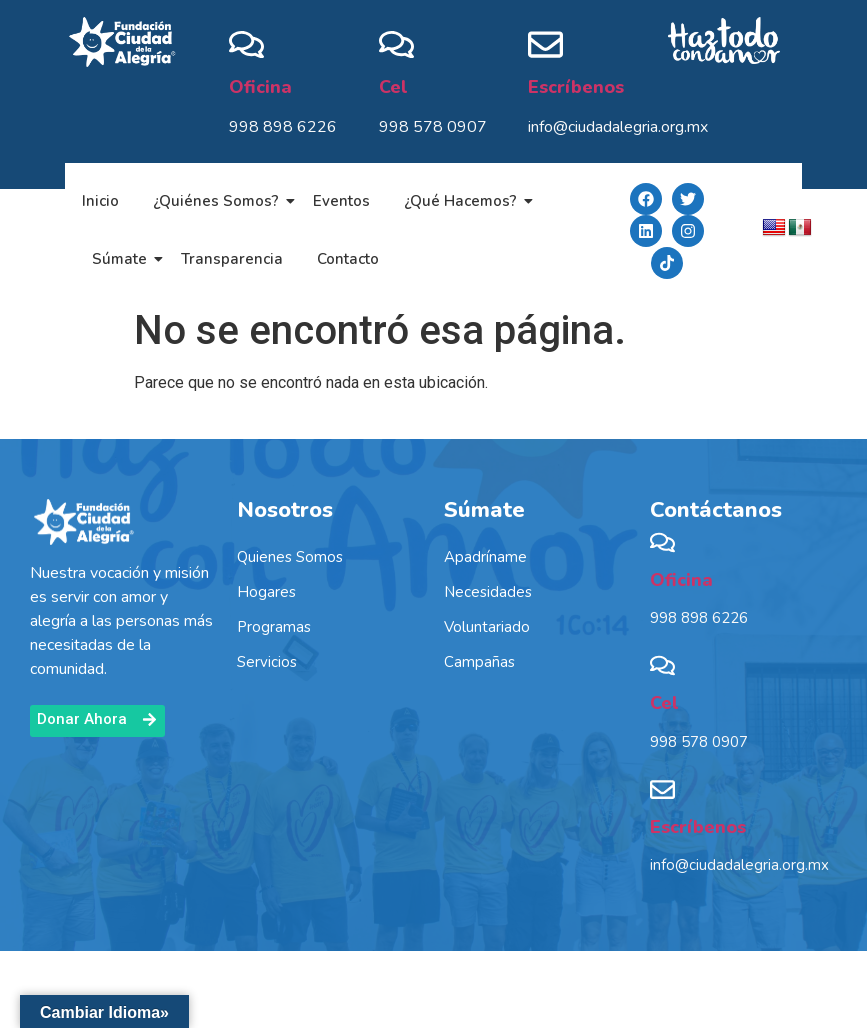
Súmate (123, 259)
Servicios (267, 662)
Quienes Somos (290, 557)
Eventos (341, 201)
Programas (274, 627)
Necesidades (488, 592)
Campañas (479, 662)
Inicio (100, 201)
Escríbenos (576, 87)
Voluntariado (487, 627)
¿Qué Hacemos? (464, 201)
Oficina (260, 87)
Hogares (266, 592)
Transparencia (232, 259)
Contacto (348, 259)
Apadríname (485, 557)
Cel (393, 87)
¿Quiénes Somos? (219, 201)
